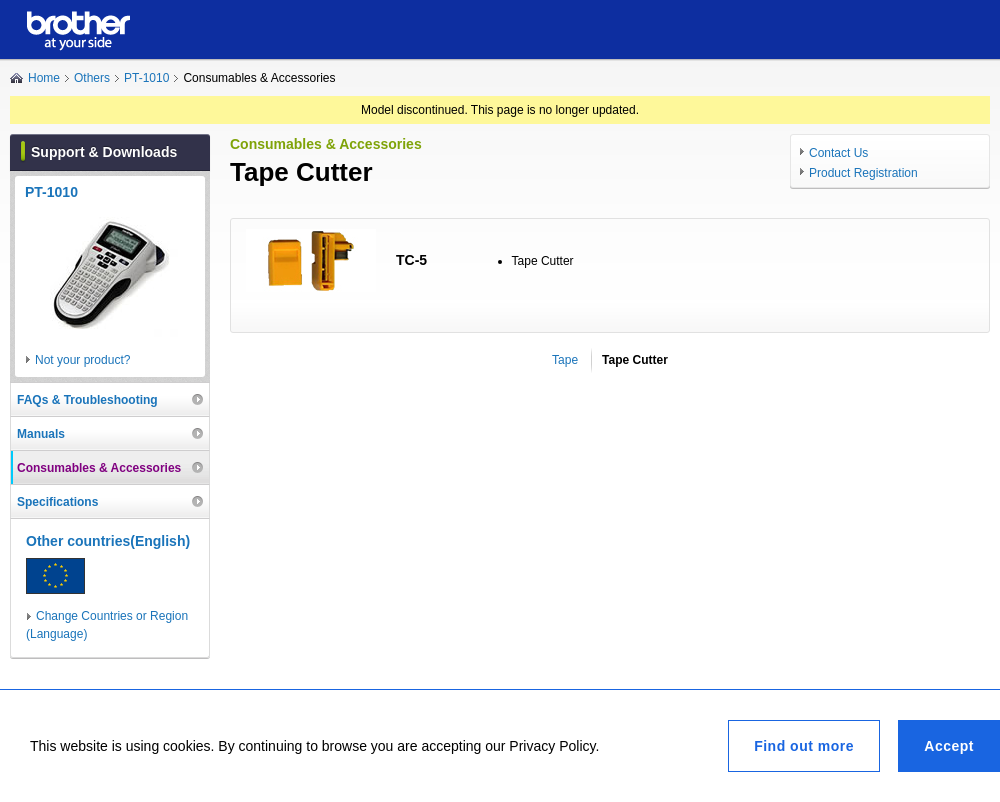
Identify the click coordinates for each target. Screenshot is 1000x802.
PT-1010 (146, 78)
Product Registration (863, 173)
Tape (565, 360)
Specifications (57, 502)
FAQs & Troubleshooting (87, 400)
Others (92, 78)
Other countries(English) (108, 541)
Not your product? (82, 360)
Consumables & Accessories (99, 468)
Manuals (41, 434)
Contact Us (838, 153)
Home (44, 78)
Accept (949, 746)
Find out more (804, 746)
